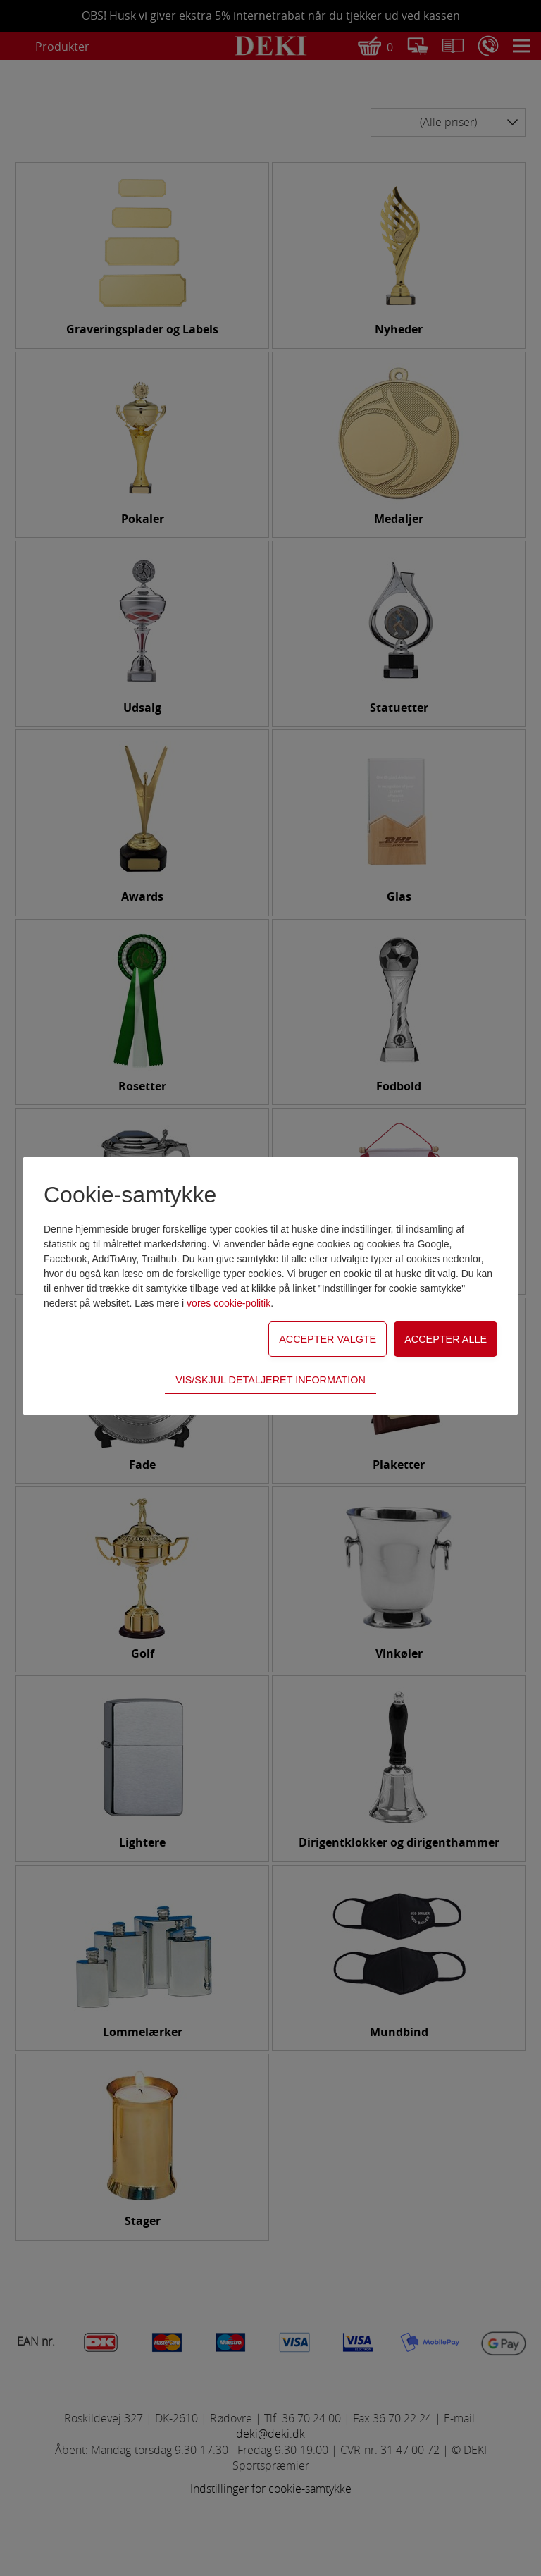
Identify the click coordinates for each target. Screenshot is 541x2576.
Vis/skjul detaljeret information (270, 1380)
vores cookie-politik (228, 1303)
